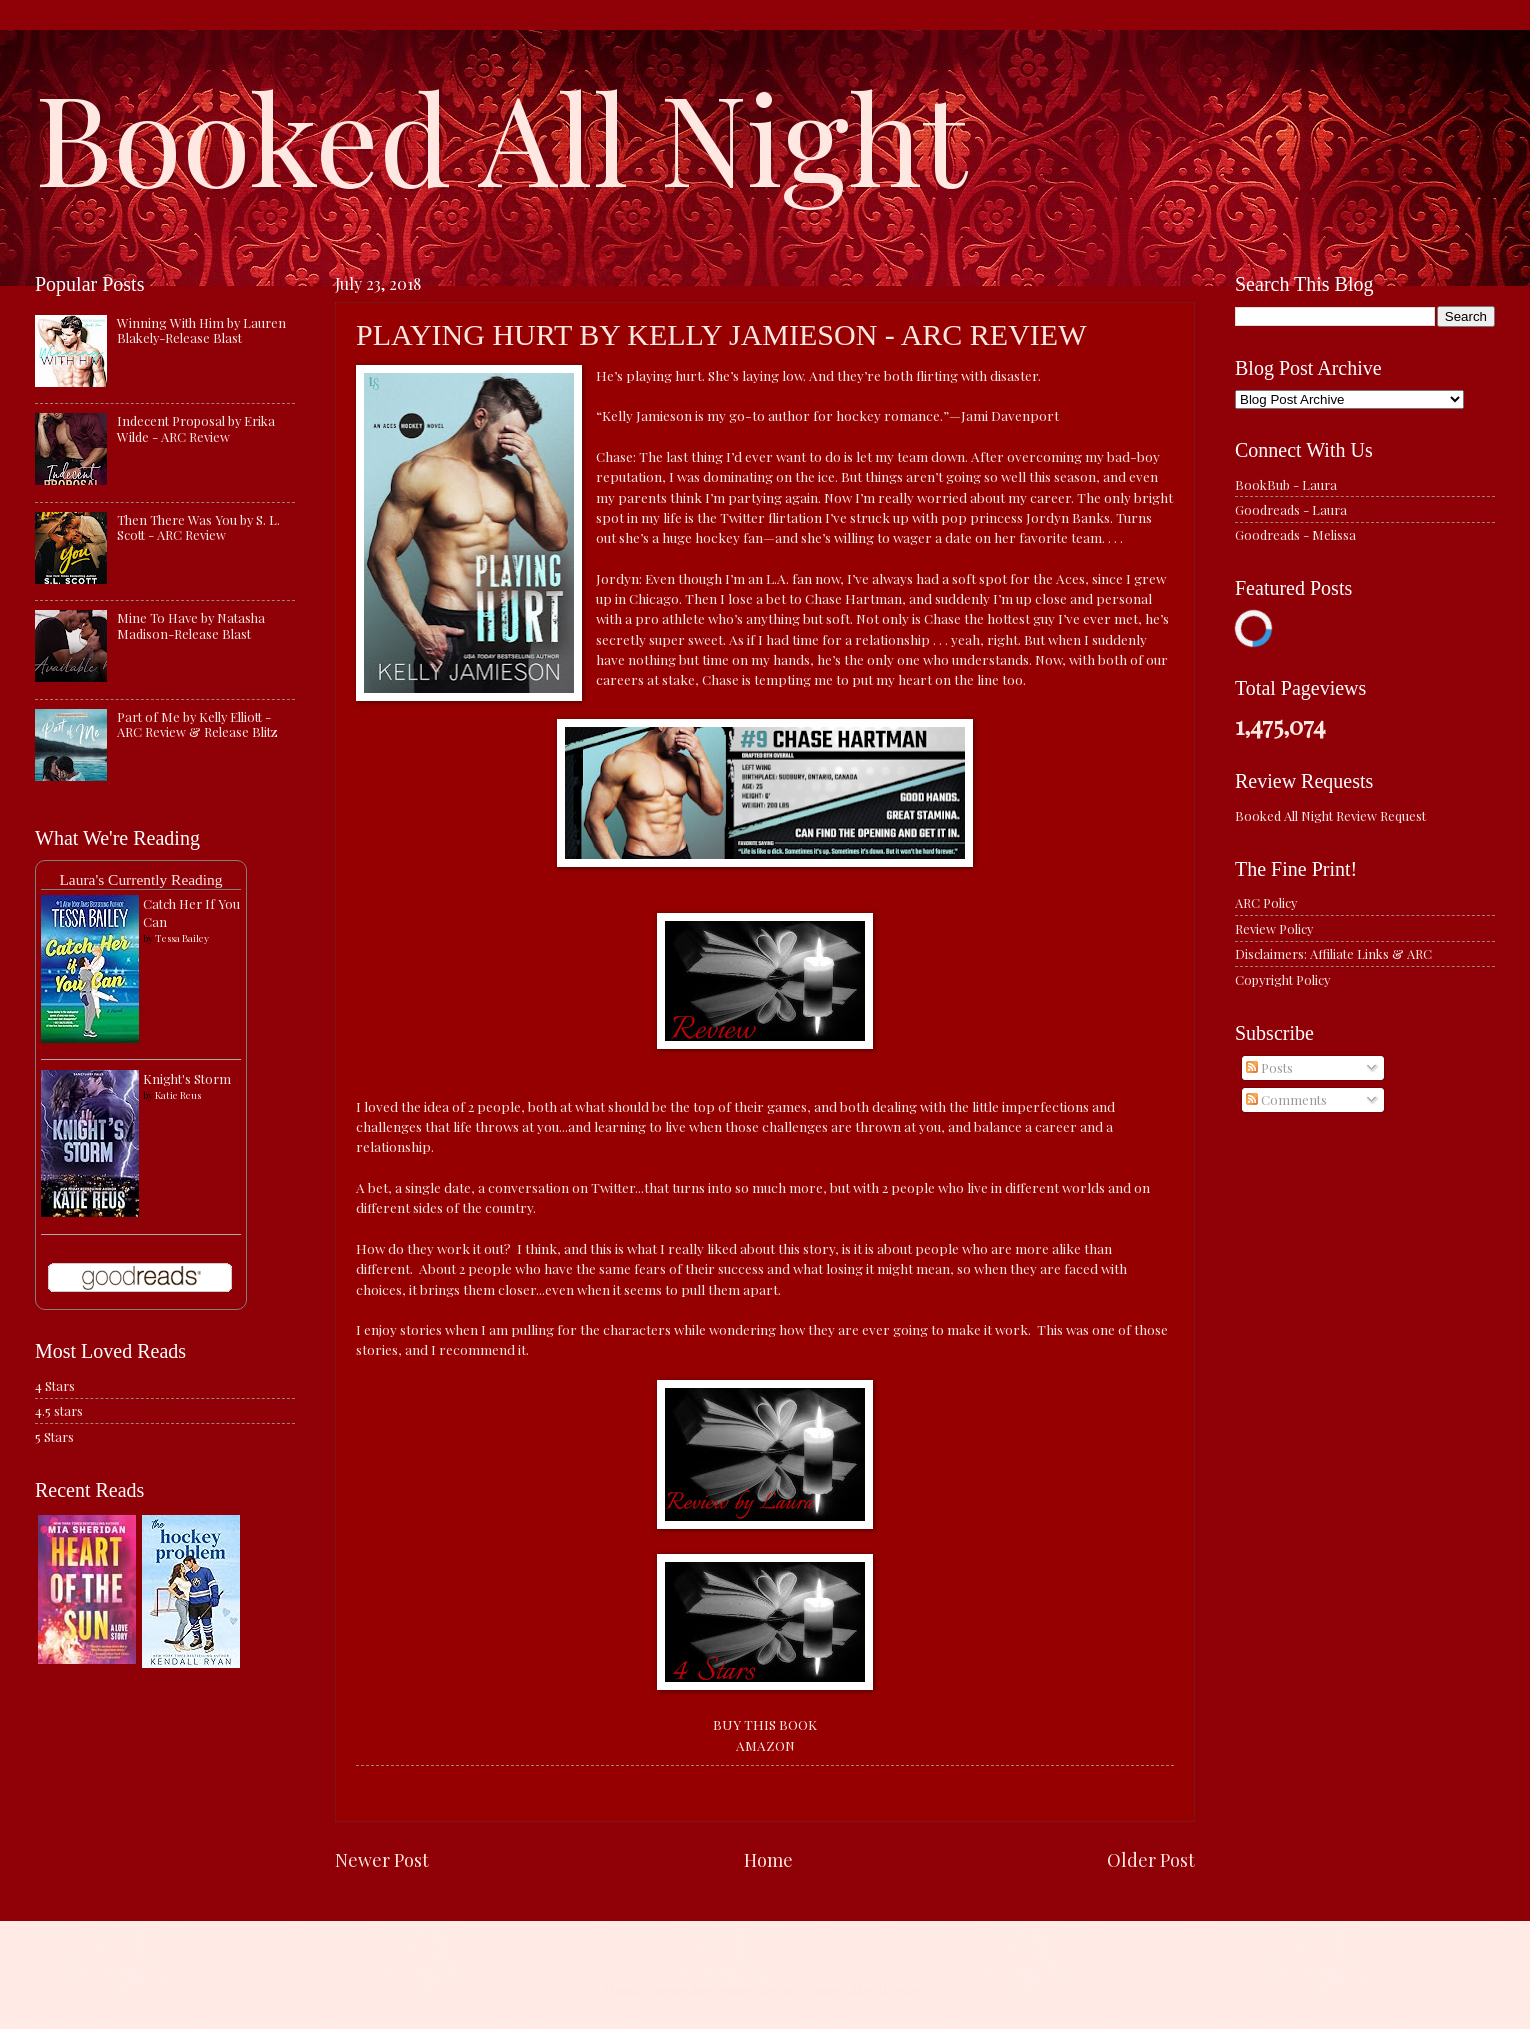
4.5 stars (59, 1410)
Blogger (899, 1989)
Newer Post (382, 1859)
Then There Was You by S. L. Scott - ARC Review (198, 527)
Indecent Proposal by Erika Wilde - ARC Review (196, 428)
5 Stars (54, 1436)
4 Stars (55, 1385)
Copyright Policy (1282, 979)
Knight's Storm (187, 1078)
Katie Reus (178, 1095)
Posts (1269, 1067)
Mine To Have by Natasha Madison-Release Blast (191, 625)
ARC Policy (1266, 902)
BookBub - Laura (1286, 484)
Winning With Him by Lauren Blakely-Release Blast (201, 330)
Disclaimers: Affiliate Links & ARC (1333, 953)
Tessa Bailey (182, 938)
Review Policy (1274, 928)
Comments (1286, 1099)
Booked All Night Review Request (1330, 815)
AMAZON (765, 1745)
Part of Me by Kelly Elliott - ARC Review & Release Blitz (197, 724)
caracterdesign (753, 1989)
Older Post (1151, 1859)
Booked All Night (501, 135)
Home (768, 1859)
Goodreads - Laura (1291, 509)
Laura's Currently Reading (140, 879)
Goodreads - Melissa (1295, 534)
